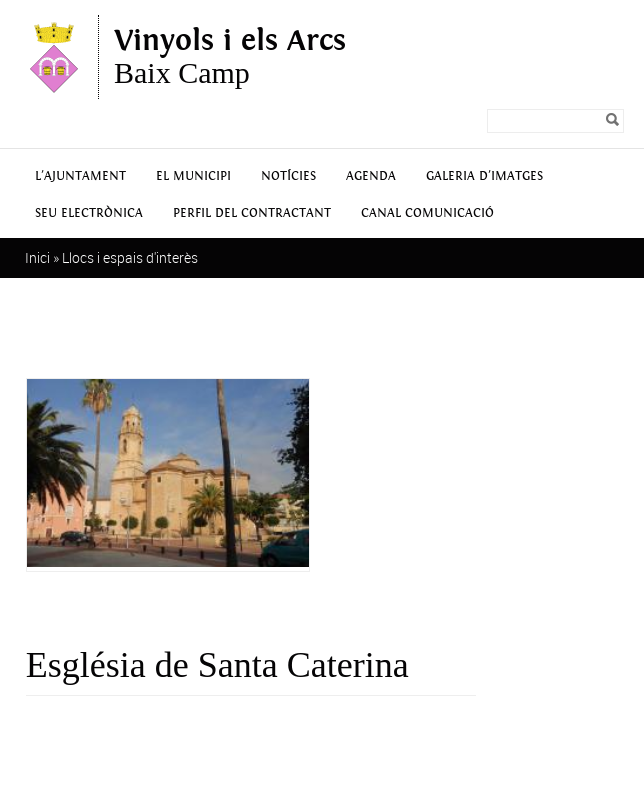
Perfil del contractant (252, 213)
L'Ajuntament (80, 176)
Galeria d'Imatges (484, 176)
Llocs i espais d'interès (130, 257)
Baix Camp (230, 57)
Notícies (288, 176)
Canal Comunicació (427, 213)
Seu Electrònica (89, 213)
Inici (37, 257)
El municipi (193, 176)
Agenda (371, 176)
